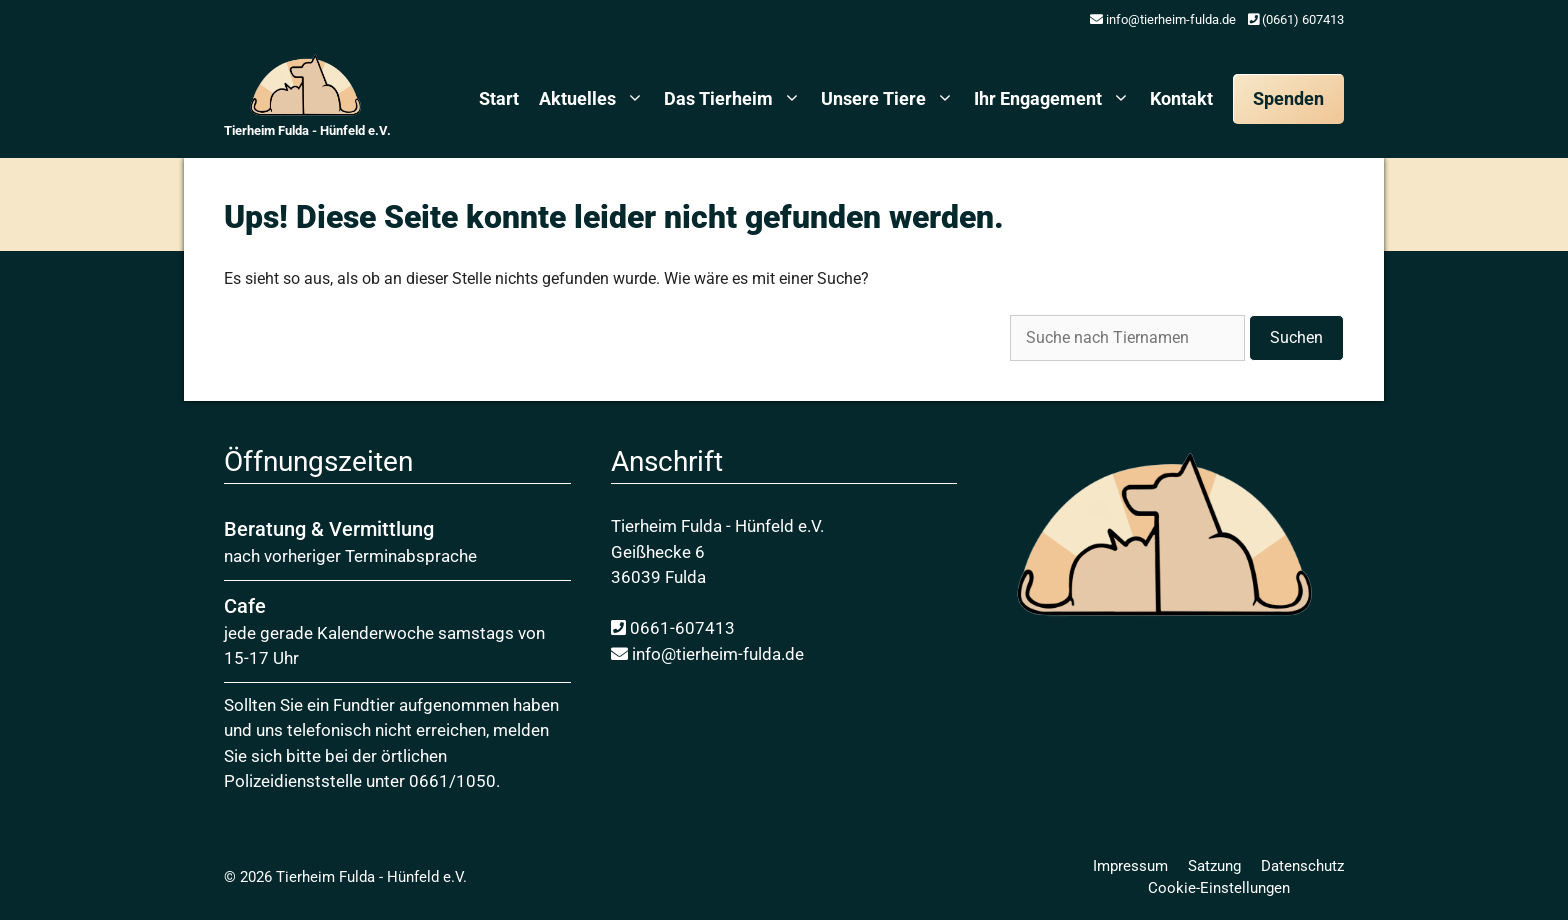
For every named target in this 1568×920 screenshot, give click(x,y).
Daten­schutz (1302, 866)
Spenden (1288, 98)
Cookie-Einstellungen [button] (1219, 888)
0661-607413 (673, 628)
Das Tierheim (737, 99)
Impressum (1130, 866)
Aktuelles (596, 99)
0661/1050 (452, 781)
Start (499, 98)
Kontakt (1181, 98)
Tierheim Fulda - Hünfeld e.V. (307, 130)
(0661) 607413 (1296, 19)
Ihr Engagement (1057, 99)
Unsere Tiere (892, 99)
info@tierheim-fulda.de (1163, 19)
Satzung (1214, 866)
